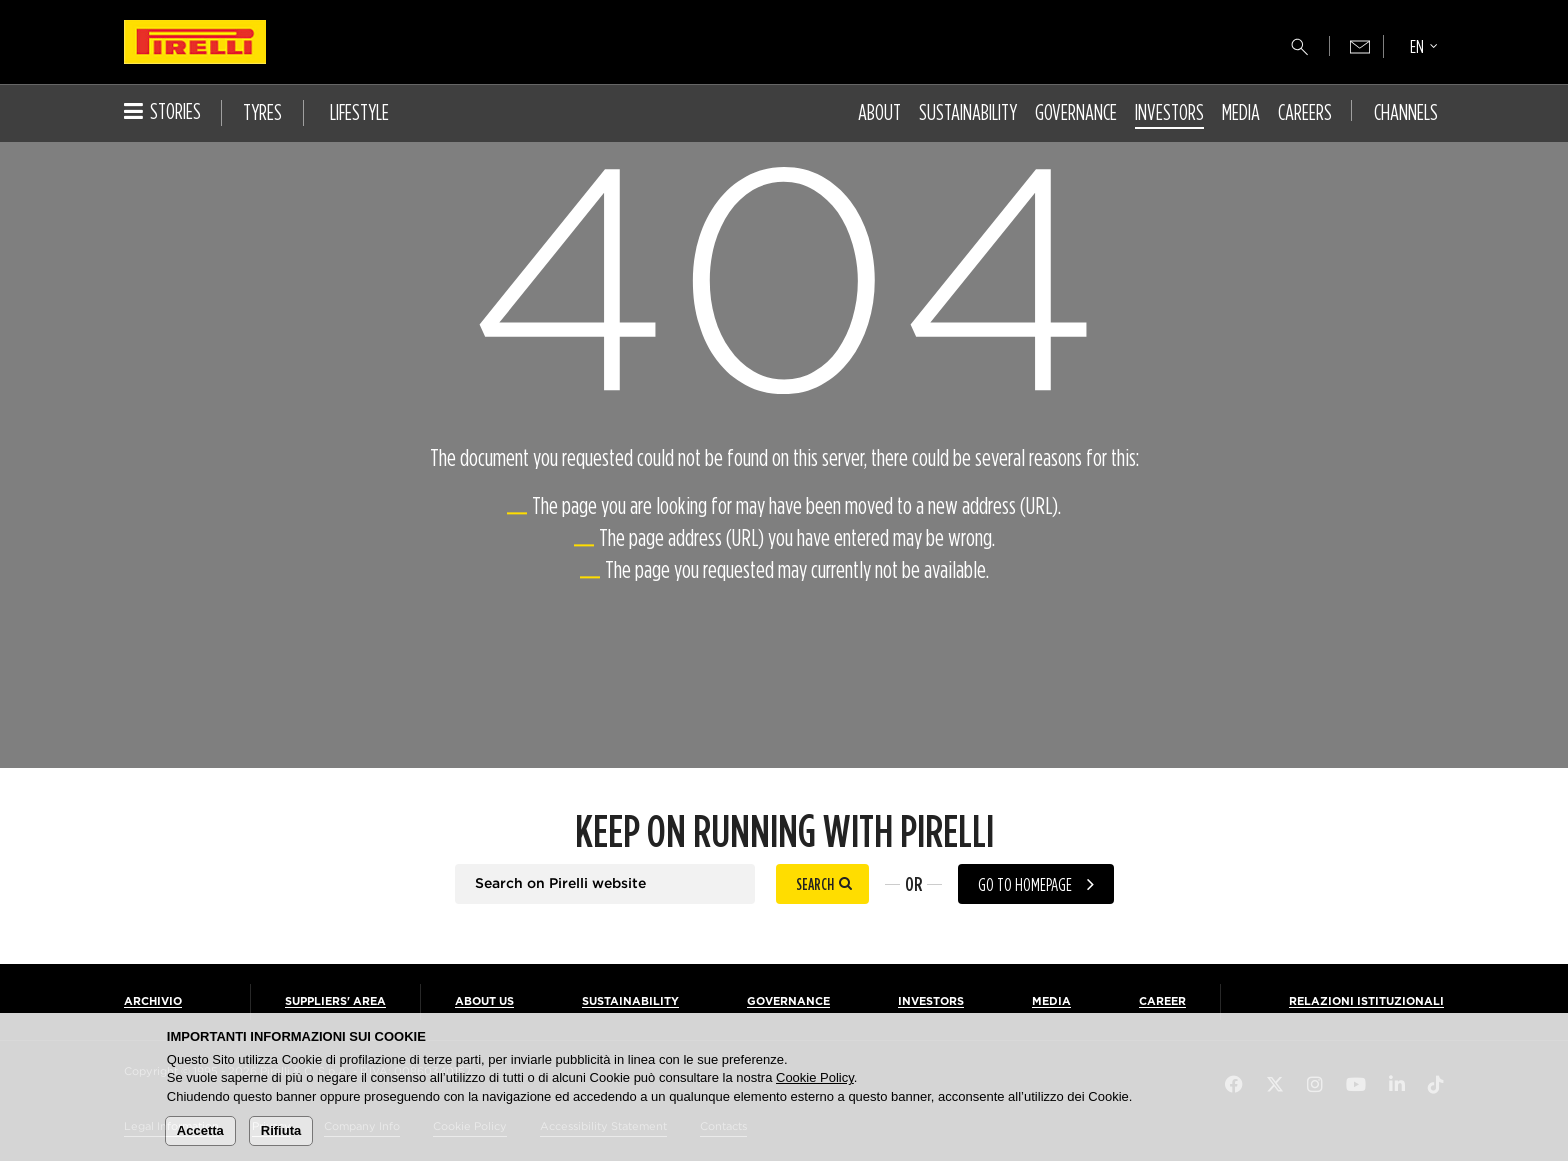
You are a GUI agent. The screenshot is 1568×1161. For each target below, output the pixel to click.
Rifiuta (281, 1130)
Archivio (153, 1001)
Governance (1076, 112)
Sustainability (968, 112)
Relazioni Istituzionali (1366, 1001)
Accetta (200, 1130)
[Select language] (1424, 48)
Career (1162, 1001)
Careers (1305, 112)
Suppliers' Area (335, 1001)
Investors (1169, 112)
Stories (162, 111)
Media (1241, 112)
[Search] (1300, 47)
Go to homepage (1025, 884)
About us (484, 1001)
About (879, 112)
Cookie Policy (815, 1077)
